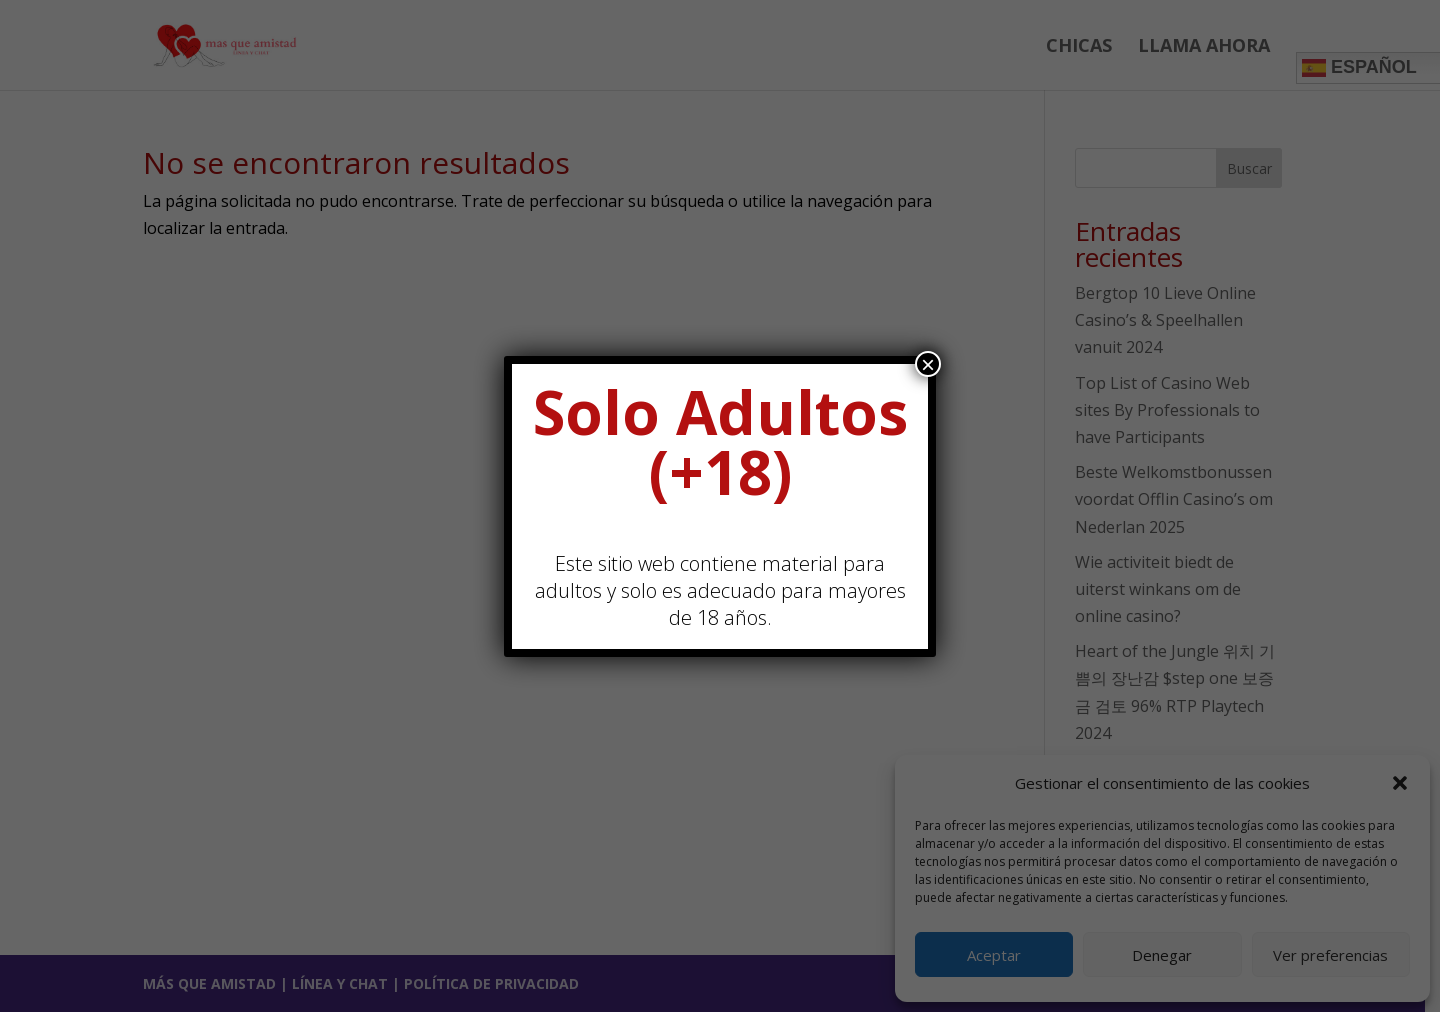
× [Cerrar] (928, 364)
